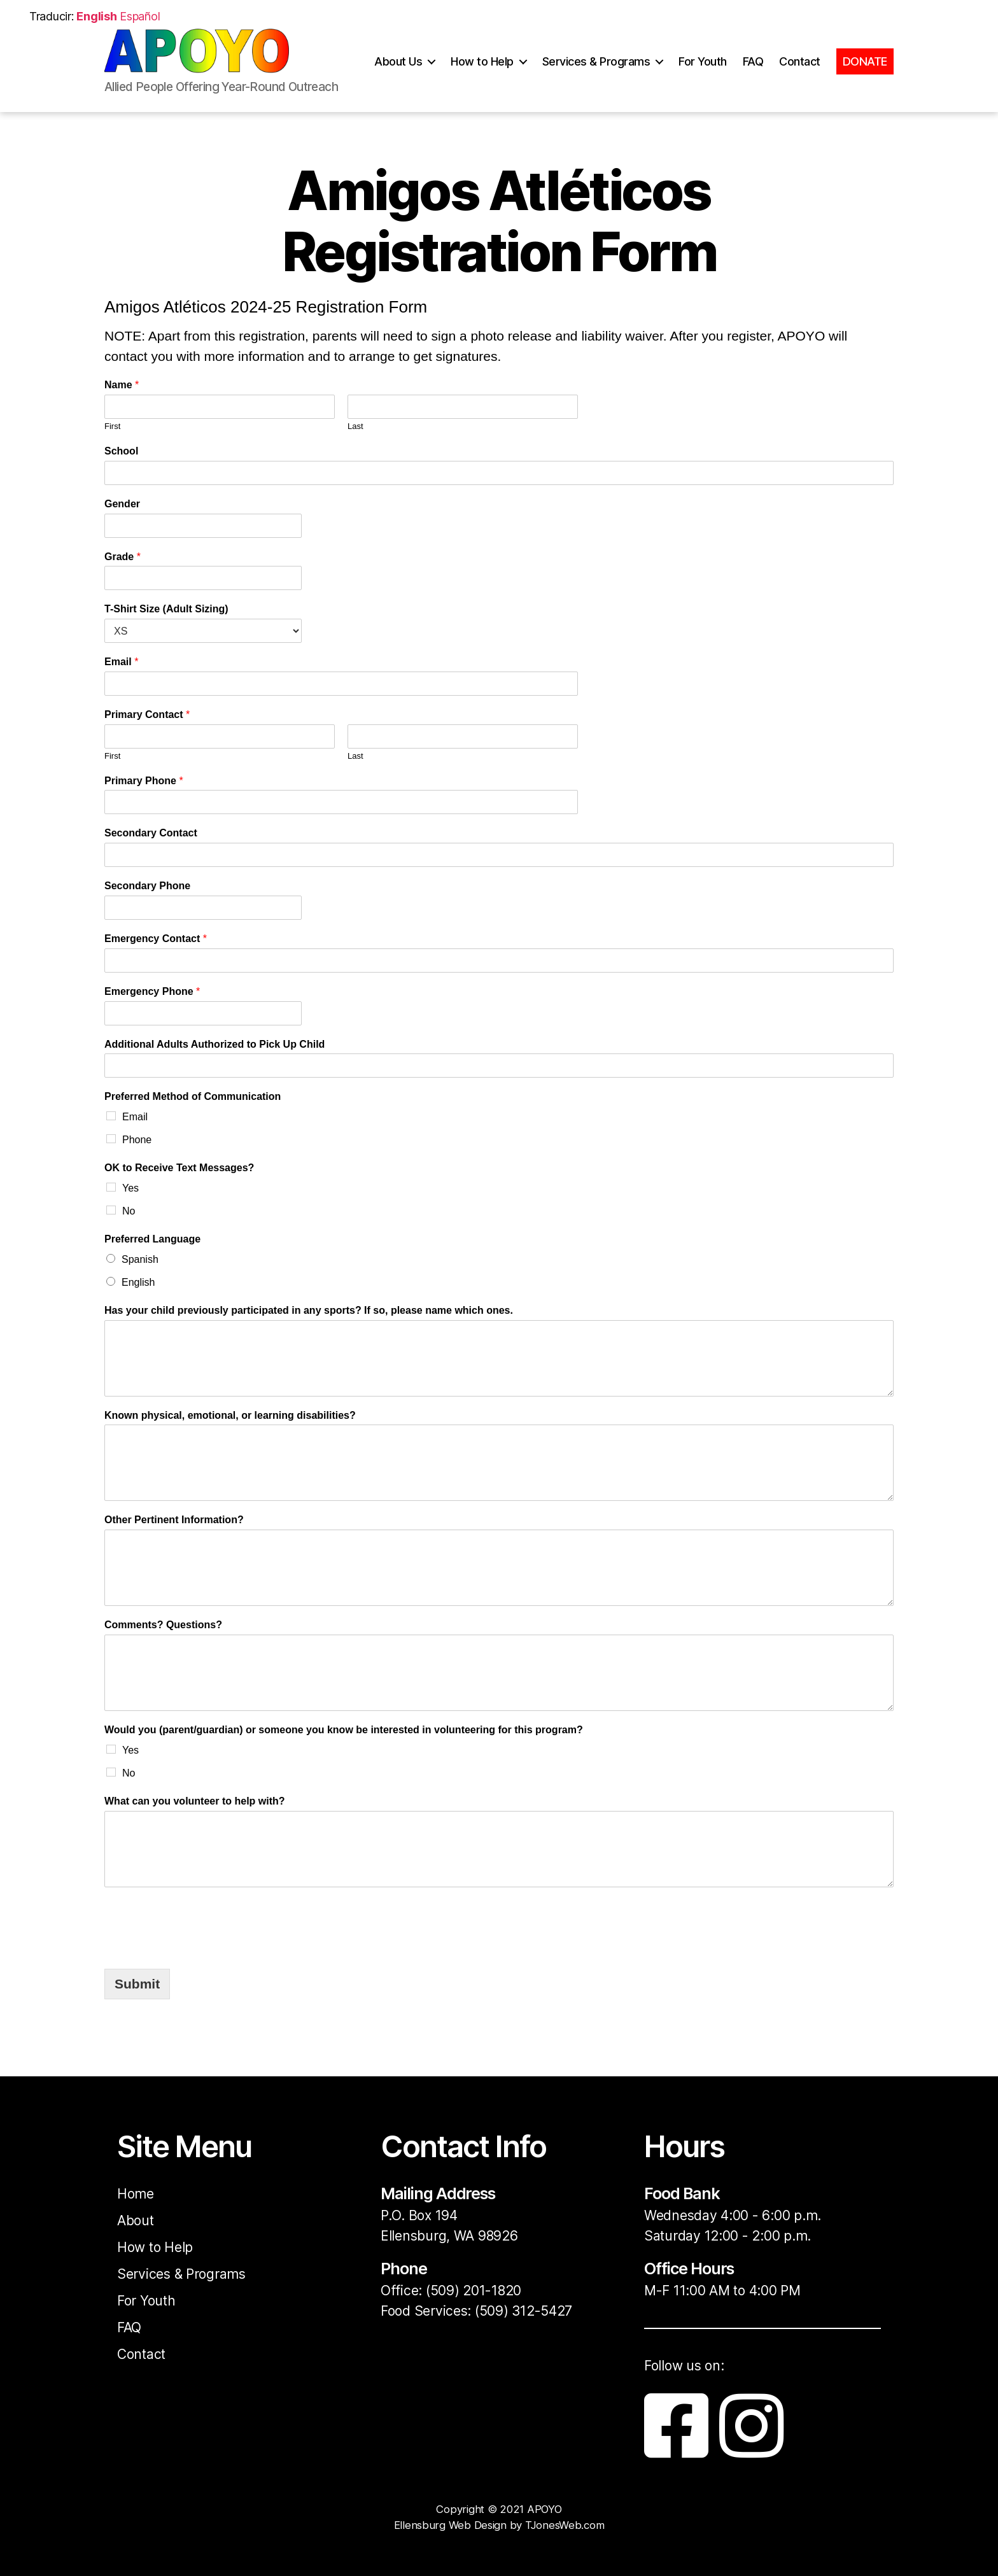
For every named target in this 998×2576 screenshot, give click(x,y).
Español (140, 16)
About (135, 2220)
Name (121, 384)
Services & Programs (596, 67)
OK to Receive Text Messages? (179, 1167)
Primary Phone (143, 780)
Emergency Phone (152, 991)
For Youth (702, 67)
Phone (136, 1139)
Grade (122, 556)
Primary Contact (147, 714)
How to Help (482, 67)
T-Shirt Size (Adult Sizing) (166, 608)
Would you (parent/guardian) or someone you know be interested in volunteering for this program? (343, 1729)
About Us (398, 67)
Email (121, 661)
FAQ (753, 67)
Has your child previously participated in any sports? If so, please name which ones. (308, 1310)
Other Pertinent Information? (174, 1519)
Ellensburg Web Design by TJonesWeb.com (499, 2525)
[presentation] (201, 1925)
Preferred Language (152, 1239)
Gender (122, 503)
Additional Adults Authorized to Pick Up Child (214, 1044)
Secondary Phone (147, 885)
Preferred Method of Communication (192, 1096)
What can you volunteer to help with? (194, 1801)
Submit (137, 1983)
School (121, 451)
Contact (799, 67)
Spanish (140, 1259)
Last (355, 426)
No (128, 1211)
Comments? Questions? (163, 1624)
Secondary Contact (150, 832)
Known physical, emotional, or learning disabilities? (230, 1415)
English (138, 1282)
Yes (130, 1188)
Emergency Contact (155, 938)
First (112, 426)
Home (135, 2194)
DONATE (865, 67)
